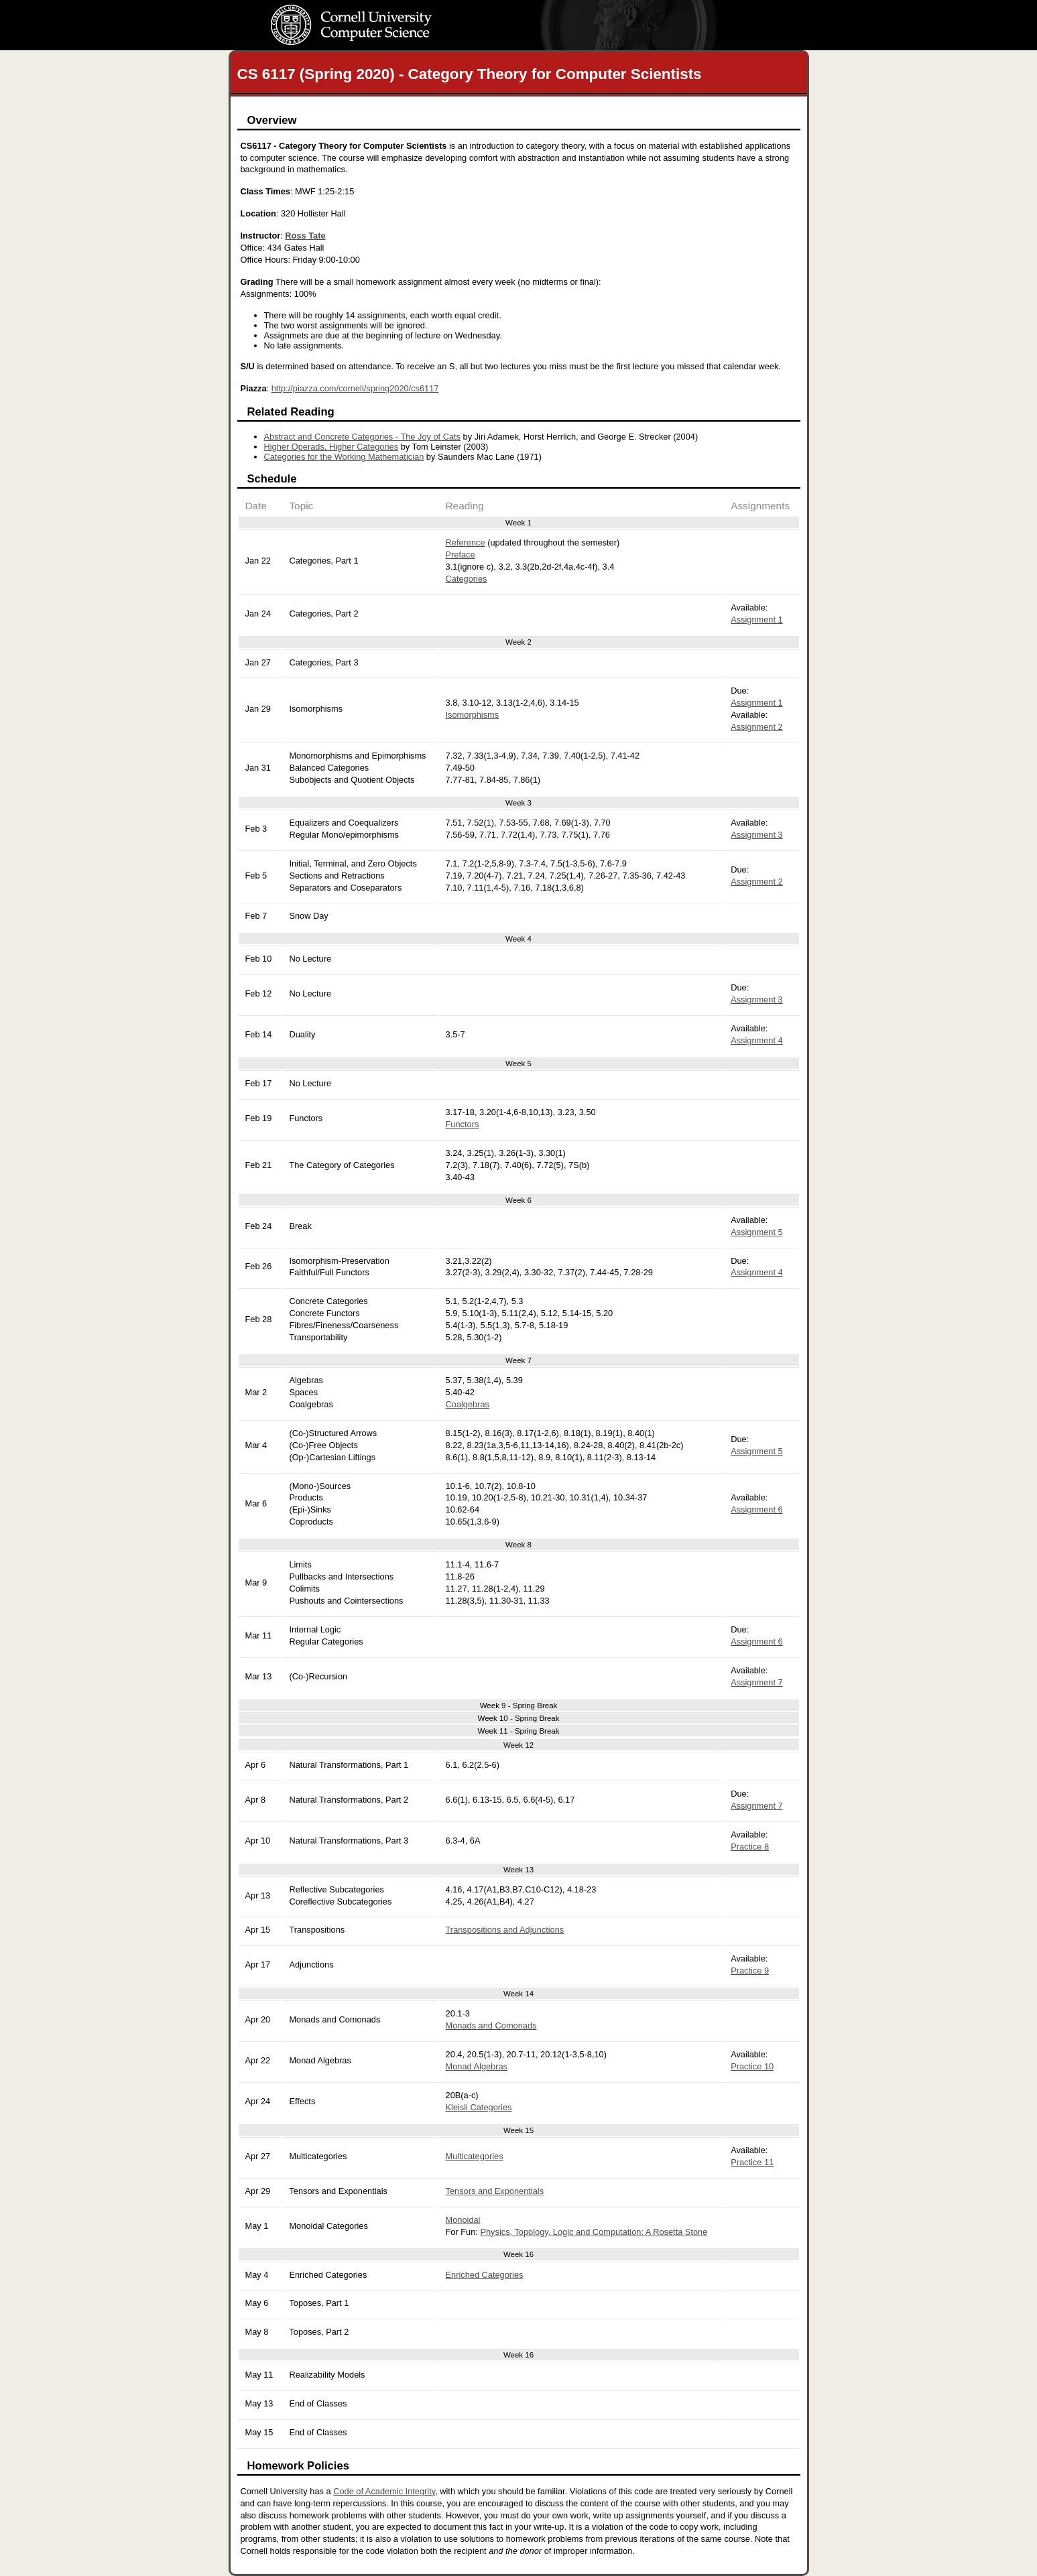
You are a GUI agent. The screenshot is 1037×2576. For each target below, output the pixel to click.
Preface (460, 555)
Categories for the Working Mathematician (344, 457)
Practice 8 (750, 1847)
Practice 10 (752, 2066)
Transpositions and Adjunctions (505, 1930)
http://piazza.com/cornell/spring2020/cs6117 (355, 388)
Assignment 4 (757, 1040)
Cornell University (378, 12)
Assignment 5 (757, 1232)
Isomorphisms (472, 715)
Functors (462, 1124)
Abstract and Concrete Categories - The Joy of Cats (362, 437)
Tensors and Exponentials (495, 2191)
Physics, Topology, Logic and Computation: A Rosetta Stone (593, 2232)
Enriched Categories (485, 2275)
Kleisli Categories (479, 2107)
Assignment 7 (757, 1682)
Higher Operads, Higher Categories (331, 447)
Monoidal (463, 2220)
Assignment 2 (757, 727)
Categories (466, 579)
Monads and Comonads (491, 2025)
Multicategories (474, 2156)
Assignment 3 (757, 835)
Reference (465, 542)
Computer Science (378, 37)
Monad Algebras (476, 2066)
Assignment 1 (757, 620)
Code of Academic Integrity (384, 2491)
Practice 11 (752, 2162)
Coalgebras (467, 1404)
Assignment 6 (757, 1509)
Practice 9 (750, 1971)
